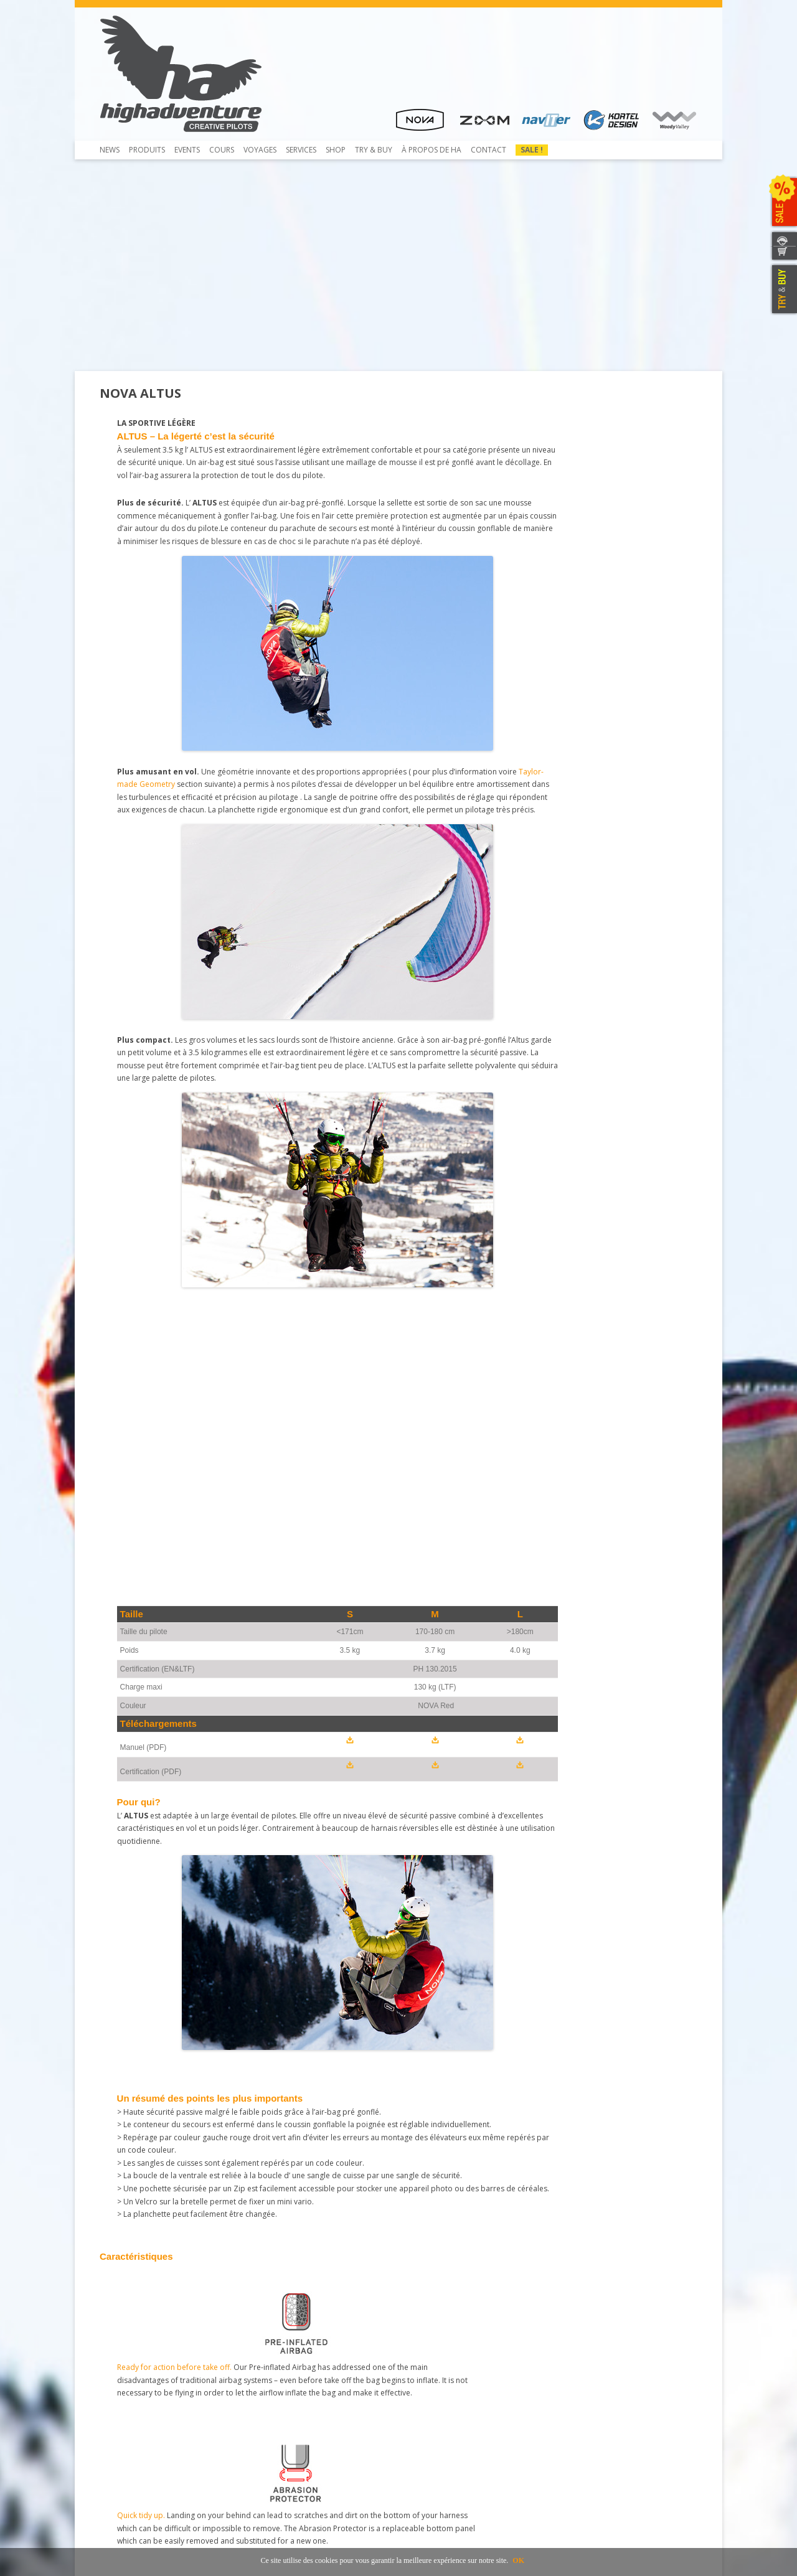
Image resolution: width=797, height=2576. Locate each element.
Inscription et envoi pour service (313, 2427)
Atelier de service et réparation (311, 2416)
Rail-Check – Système (293, 2394)
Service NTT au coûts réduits (306, 2382)
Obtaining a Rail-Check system (309, 2405)
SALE (783, 202)
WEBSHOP (783, 253)
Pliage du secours (288, 2371)
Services (301, 149)
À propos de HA (431, 149)
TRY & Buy (373, 149)
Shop (336, 149)
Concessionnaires (437, 2360)
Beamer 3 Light (133, 2382)
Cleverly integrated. (437, 1497)
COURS (221, 149)
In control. (322, 1497)
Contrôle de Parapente (297, 2360)
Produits (147, 149)
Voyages (259, 149)
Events (187, 149)
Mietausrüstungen (288, 2438)
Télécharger (128, 2394)
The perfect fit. (527, 1497)
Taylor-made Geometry (305, 818)
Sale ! (532, 149)
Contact (488, 149)
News (110, 149)
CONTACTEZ (783, 238)
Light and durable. (632, 1497)
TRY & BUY (783, 289)
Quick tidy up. (229, 1497)
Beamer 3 (124, 2371)
